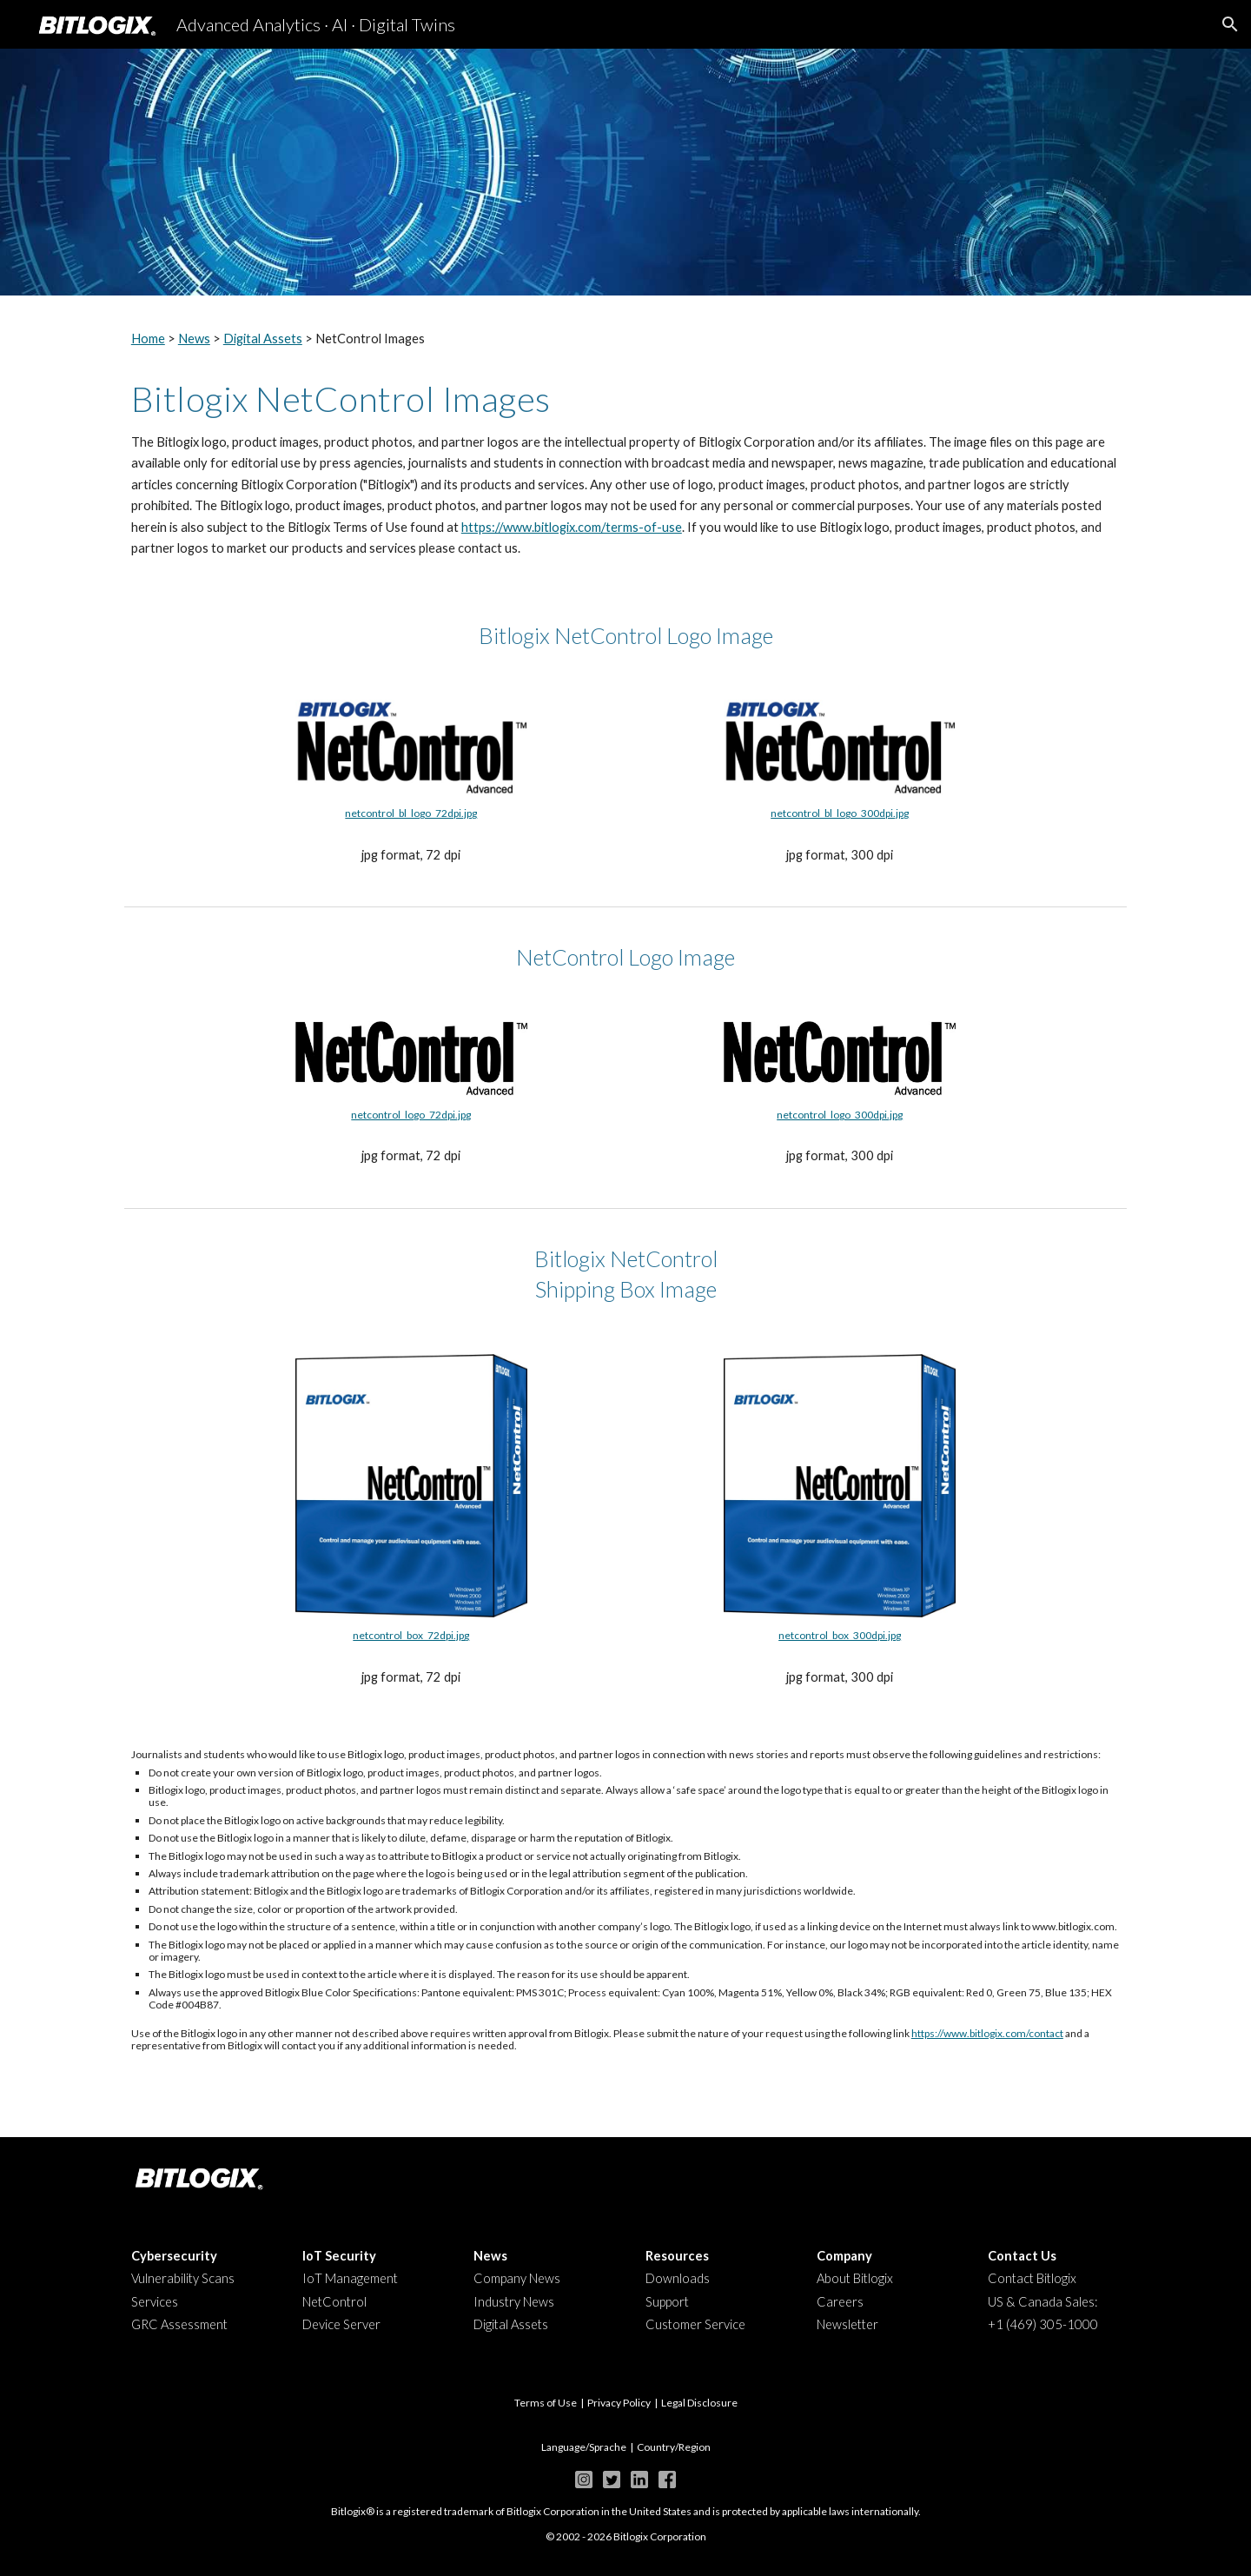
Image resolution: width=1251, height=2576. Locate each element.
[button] (1230, 24)
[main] (625, 339)
